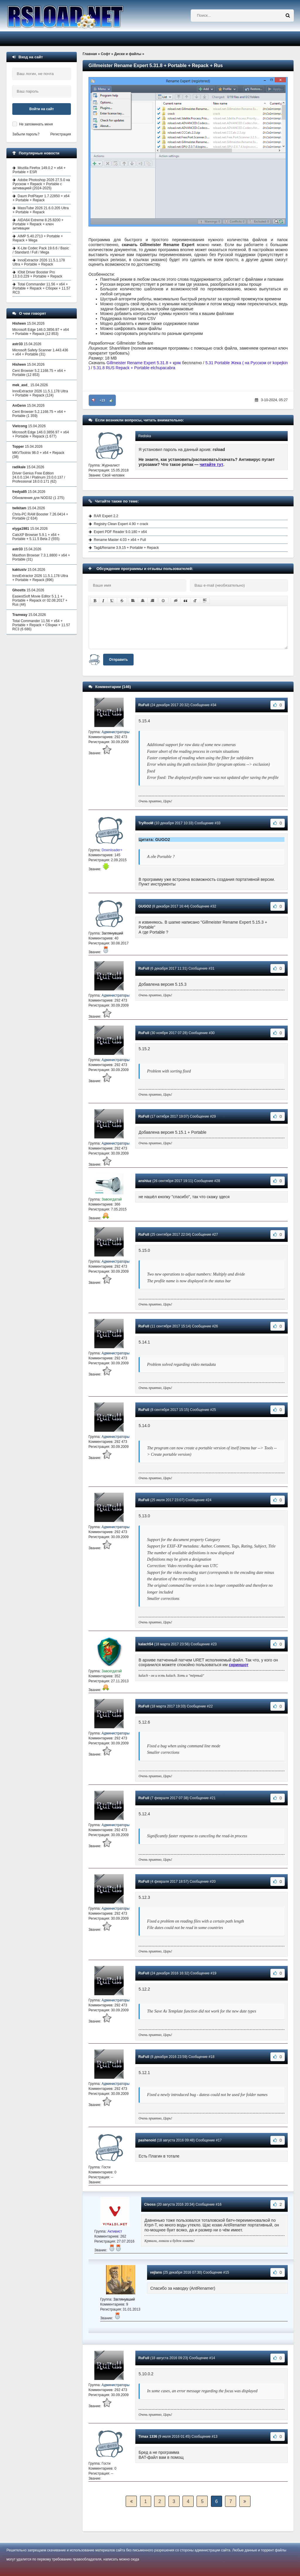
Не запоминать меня (36, 124)
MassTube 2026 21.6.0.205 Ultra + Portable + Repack (41, 210)
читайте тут (212, 464)
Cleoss (150, 2204)
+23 (102, 400)
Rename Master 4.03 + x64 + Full (120, 540)
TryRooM (145, 823)
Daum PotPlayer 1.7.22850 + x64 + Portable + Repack (41, 198)
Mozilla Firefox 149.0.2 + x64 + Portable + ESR (39, 170)
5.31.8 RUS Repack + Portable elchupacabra (134, 367)
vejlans (156, 2272)
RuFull (143, 705)
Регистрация (60, 134)
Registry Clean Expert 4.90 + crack (121, 524)
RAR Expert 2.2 (106, 516)
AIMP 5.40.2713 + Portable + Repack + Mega (38, 238)
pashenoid (147, 2140)
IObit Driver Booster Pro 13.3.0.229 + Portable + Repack (37, 274)
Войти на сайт (41, 109)
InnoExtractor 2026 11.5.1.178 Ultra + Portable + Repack (39, 262)
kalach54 (145, 1644)
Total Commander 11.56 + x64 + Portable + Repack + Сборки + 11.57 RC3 (41, 288)
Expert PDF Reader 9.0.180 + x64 (120, 532)
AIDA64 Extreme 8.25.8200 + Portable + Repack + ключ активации (38, 224)
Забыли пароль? (26, 134)
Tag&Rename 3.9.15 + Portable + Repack (126, 548)
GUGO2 (144, 906)
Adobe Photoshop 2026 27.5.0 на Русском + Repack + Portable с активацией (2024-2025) (41, 184)
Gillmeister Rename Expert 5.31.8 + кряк (144, 362)
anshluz (144, 1181)
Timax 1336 (147, 2436)
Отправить (118, 660)
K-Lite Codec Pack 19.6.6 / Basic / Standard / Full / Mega (41, 250)
